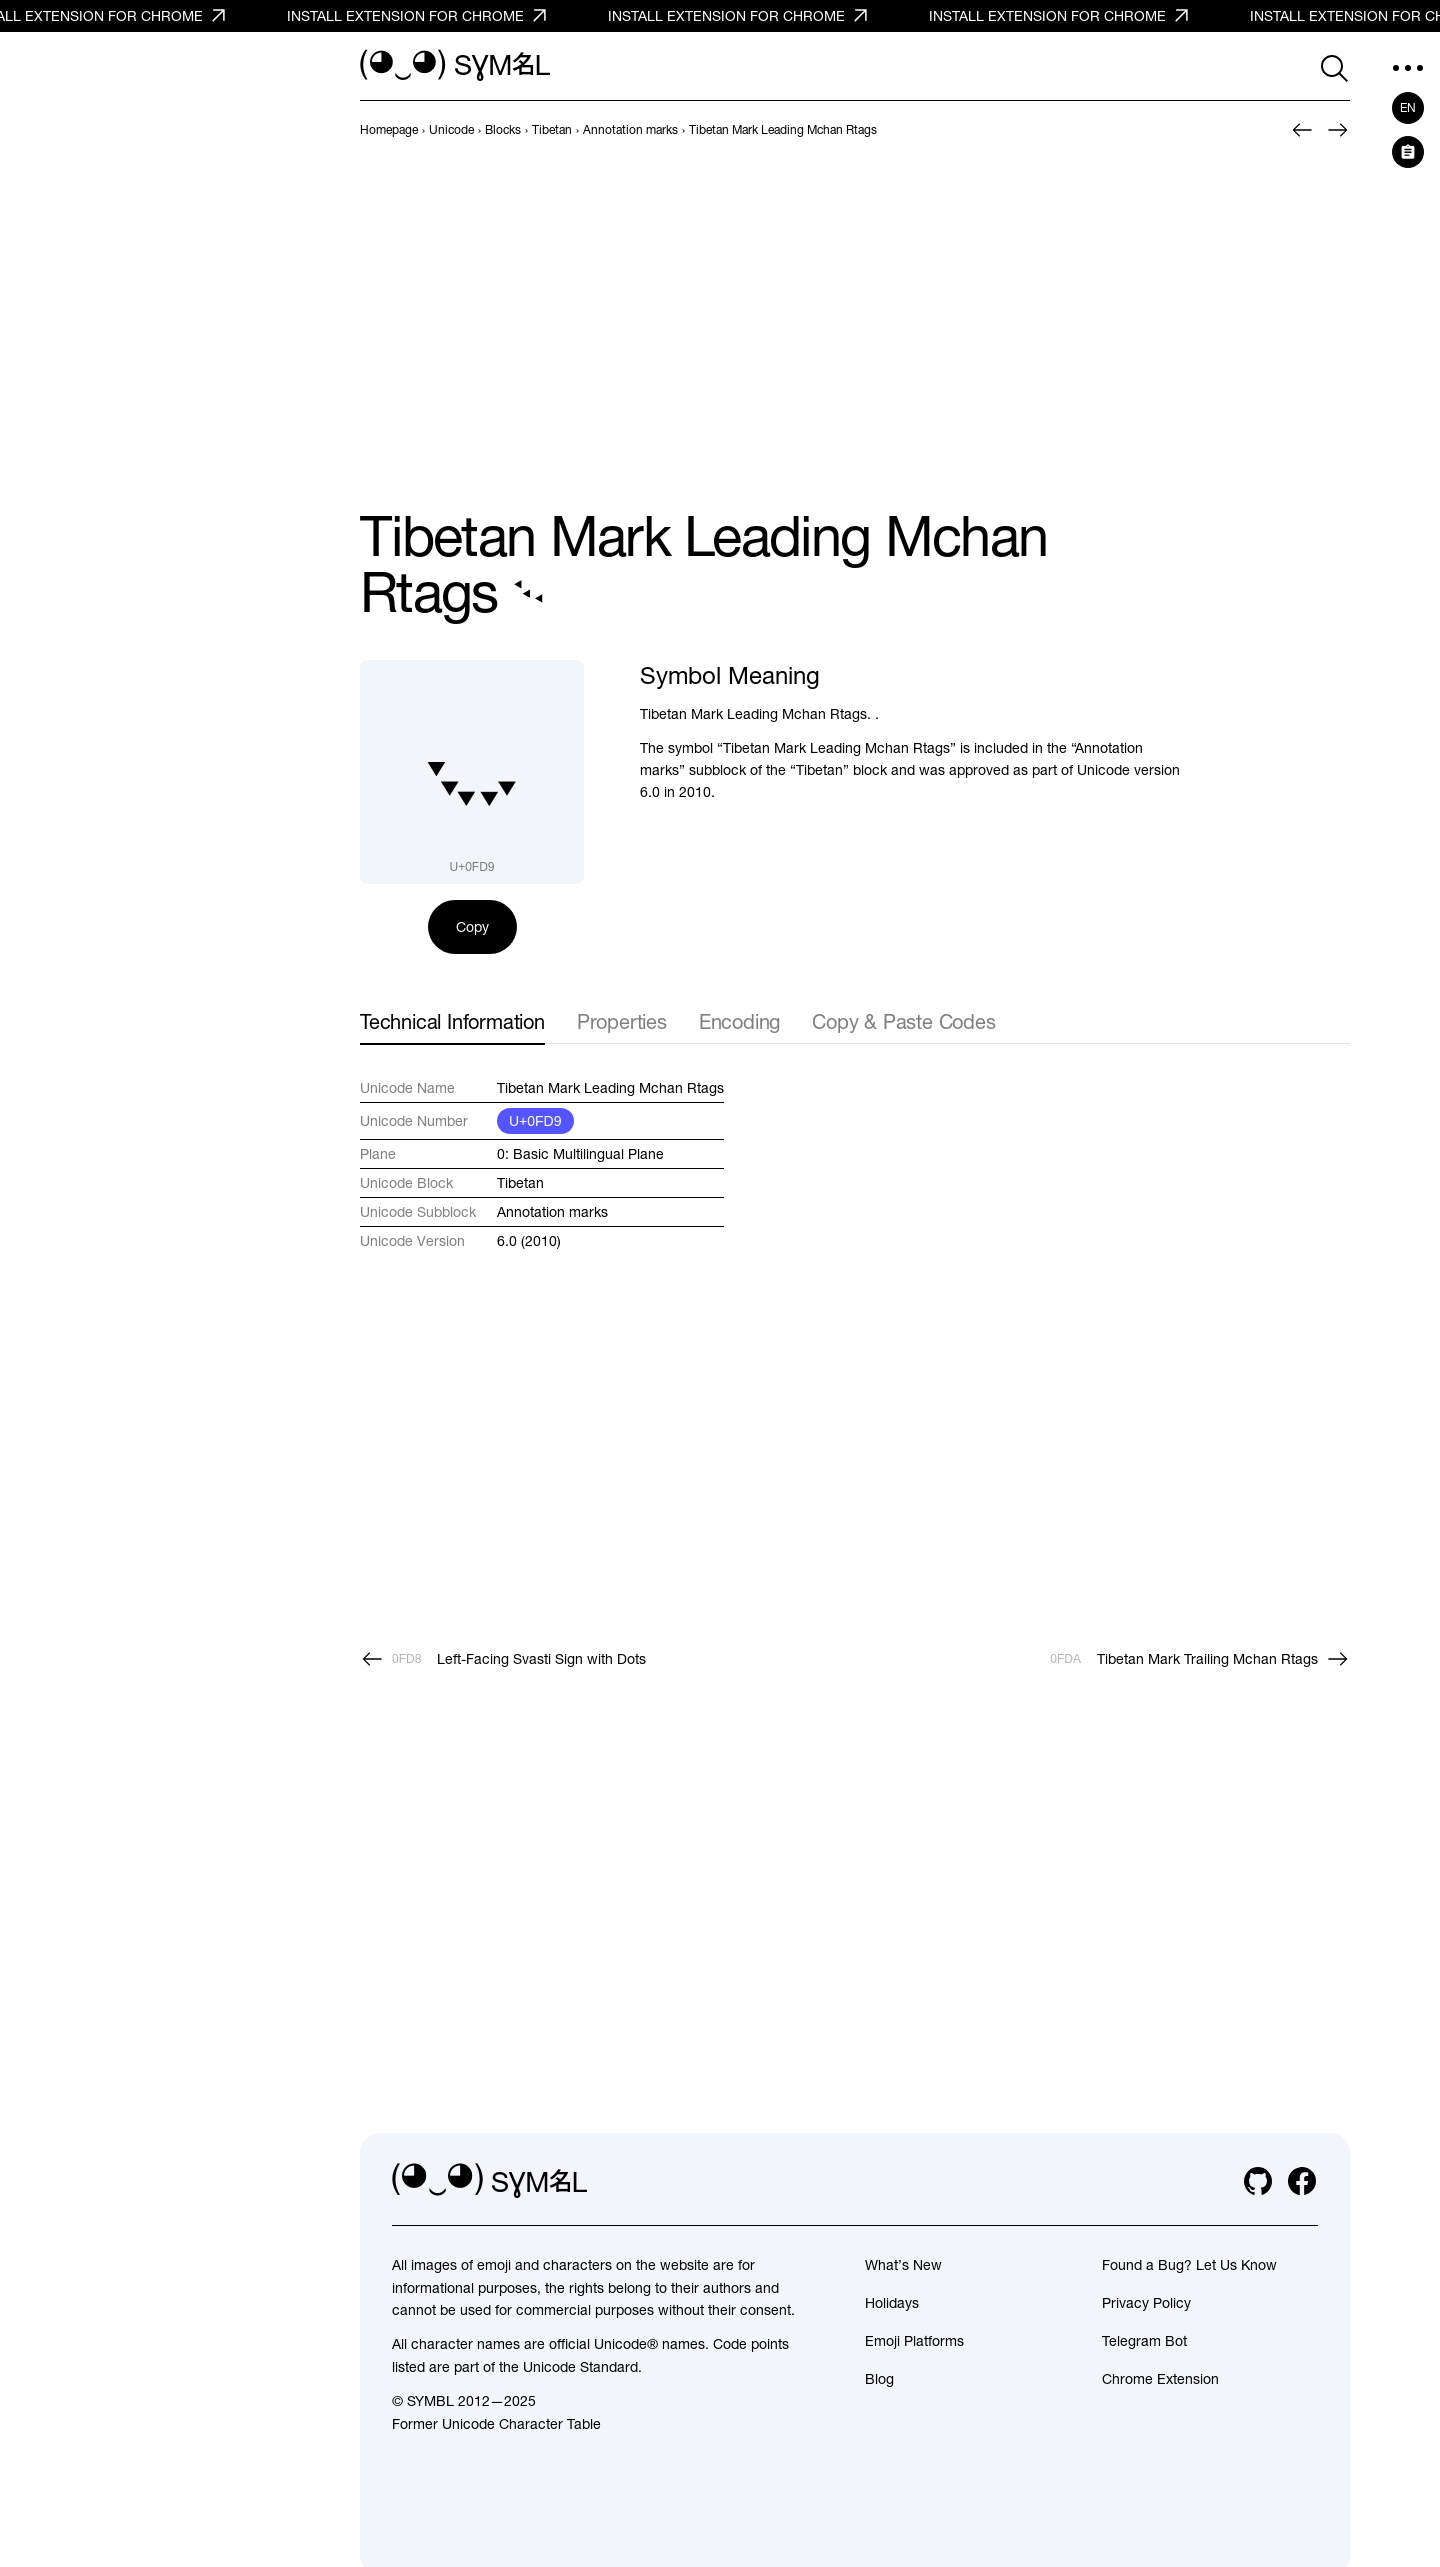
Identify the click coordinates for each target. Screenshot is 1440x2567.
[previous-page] (389, 130)
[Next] (1338, 130)
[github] (1258, 2181)
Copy (472, 927)
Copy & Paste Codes (903, 1021)
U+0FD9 (535, 1121)
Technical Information (452, 1021)
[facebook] (1302, 2181)
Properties (622, 1021)
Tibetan (520, 1183)
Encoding (739, 1021)
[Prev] (1302, 130)
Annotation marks (552, 1212)
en (1408, 108)
